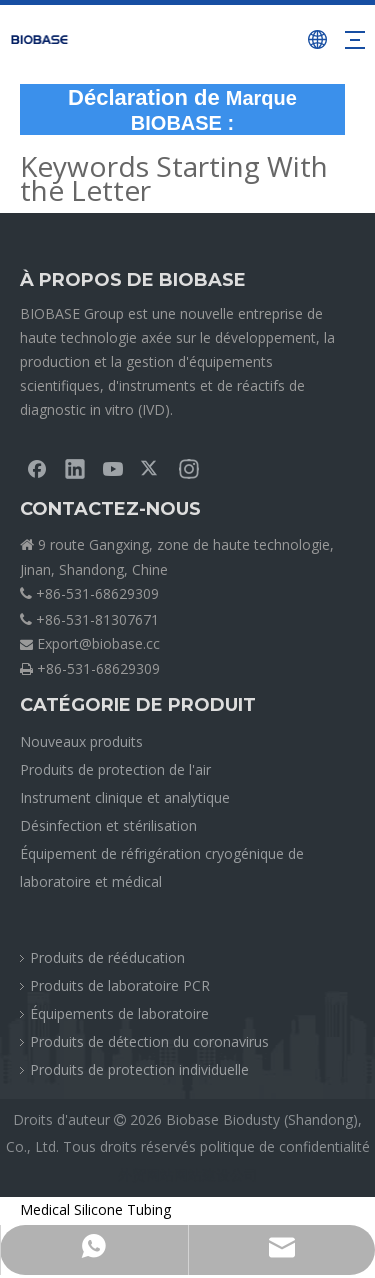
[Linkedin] (75, 468)
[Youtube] (113, 468)
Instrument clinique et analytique (125, 797)
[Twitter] (151, 468)
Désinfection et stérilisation (108, 825)
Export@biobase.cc (98, 643)
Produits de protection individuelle (139, 1069)
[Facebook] (37, 468)
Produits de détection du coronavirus (149, 1041)
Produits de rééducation (107, 957)
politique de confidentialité (285, 1146)
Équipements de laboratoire (119, 1013)
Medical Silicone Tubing (95, 1209)
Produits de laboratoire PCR (120, 985)
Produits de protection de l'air (115, 769)
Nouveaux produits (81, 741)
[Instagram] (189, 468)
